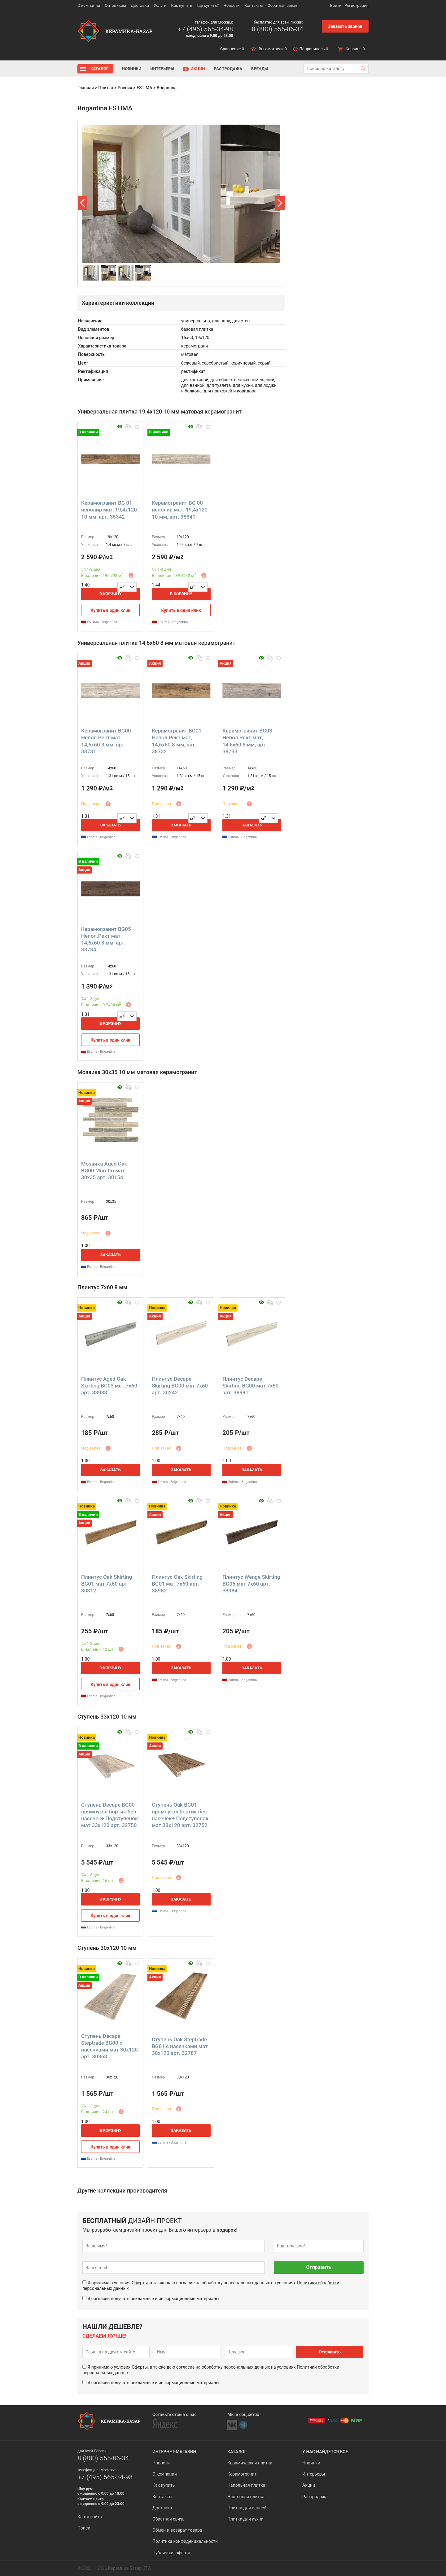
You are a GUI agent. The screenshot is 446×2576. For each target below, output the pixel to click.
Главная (85, 87)
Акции (198, 68)
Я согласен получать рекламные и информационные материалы (153, 2298)
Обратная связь (283, 5)
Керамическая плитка (249, 2462)
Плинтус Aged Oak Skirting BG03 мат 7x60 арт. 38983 (109, 1386)
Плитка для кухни (245, 2518)
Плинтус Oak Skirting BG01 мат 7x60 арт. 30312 (106, 1584)
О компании (88, 5)
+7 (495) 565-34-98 (205, 29)
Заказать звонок (345, 26)
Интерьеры (162, 68)
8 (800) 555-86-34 (277, 29)
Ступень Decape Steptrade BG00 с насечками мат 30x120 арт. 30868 (109, 2046)
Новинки (131, 68)
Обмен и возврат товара (177, 2530)
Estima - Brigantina (98, 837)
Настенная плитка (246, 2496)
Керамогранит (241, 2474)
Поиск (83, 2527)
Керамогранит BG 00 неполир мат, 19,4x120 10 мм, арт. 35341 (180, 510)
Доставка (140, 5)
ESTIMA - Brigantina (99, 622)
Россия (125, 87)
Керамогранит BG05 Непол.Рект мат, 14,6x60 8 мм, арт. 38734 (106, 939)
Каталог (99, 68)
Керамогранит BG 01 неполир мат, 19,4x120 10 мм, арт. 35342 (109, 510)
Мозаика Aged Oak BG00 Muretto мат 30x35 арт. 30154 (104, 1170)
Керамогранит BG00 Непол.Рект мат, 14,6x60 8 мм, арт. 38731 (106, 741)
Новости (231, 5)
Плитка (105, 87)
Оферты (140, 2282)
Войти (336, 5)
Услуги (160, 5)
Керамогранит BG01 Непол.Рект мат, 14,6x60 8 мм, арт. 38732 (177, 741)
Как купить (181, 5)
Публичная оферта (171, 2552)
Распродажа (228, 68)
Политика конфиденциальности (185, 2541)
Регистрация (356, 5)
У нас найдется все (325, 2451)
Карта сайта (89, 2516)
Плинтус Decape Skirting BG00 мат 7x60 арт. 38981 (250, 1386)
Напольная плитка (246, 2485)
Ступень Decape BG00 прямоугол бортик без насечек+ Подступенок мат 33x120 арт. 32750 (109, 1815)
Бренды (259, 68)
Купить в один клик (110, 610)
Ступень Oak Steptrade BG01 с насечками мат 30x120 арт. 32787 (180, 2046)
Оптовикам (115, 5)
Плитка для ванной (247, 2507)
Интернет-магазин (174, 2451)
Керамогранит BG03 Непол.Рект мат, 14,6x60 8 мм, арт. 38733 (247, 741)
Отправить (318, 2267)
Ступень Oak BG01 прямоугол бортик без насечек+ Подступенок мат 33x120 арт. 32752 (180, 1815)
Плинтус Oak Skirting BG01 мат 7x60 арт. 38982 (177, 1584)
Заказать (110, 825)
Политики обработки (318, 2282)
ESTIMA (144, 87)
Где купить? (208, 5)
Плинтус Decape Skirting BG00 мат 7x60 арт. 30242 (180, 1386)
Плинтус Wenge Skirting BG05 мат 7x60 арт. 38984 (251, 1584)
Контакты (253, 5)
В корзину (110, 593)
